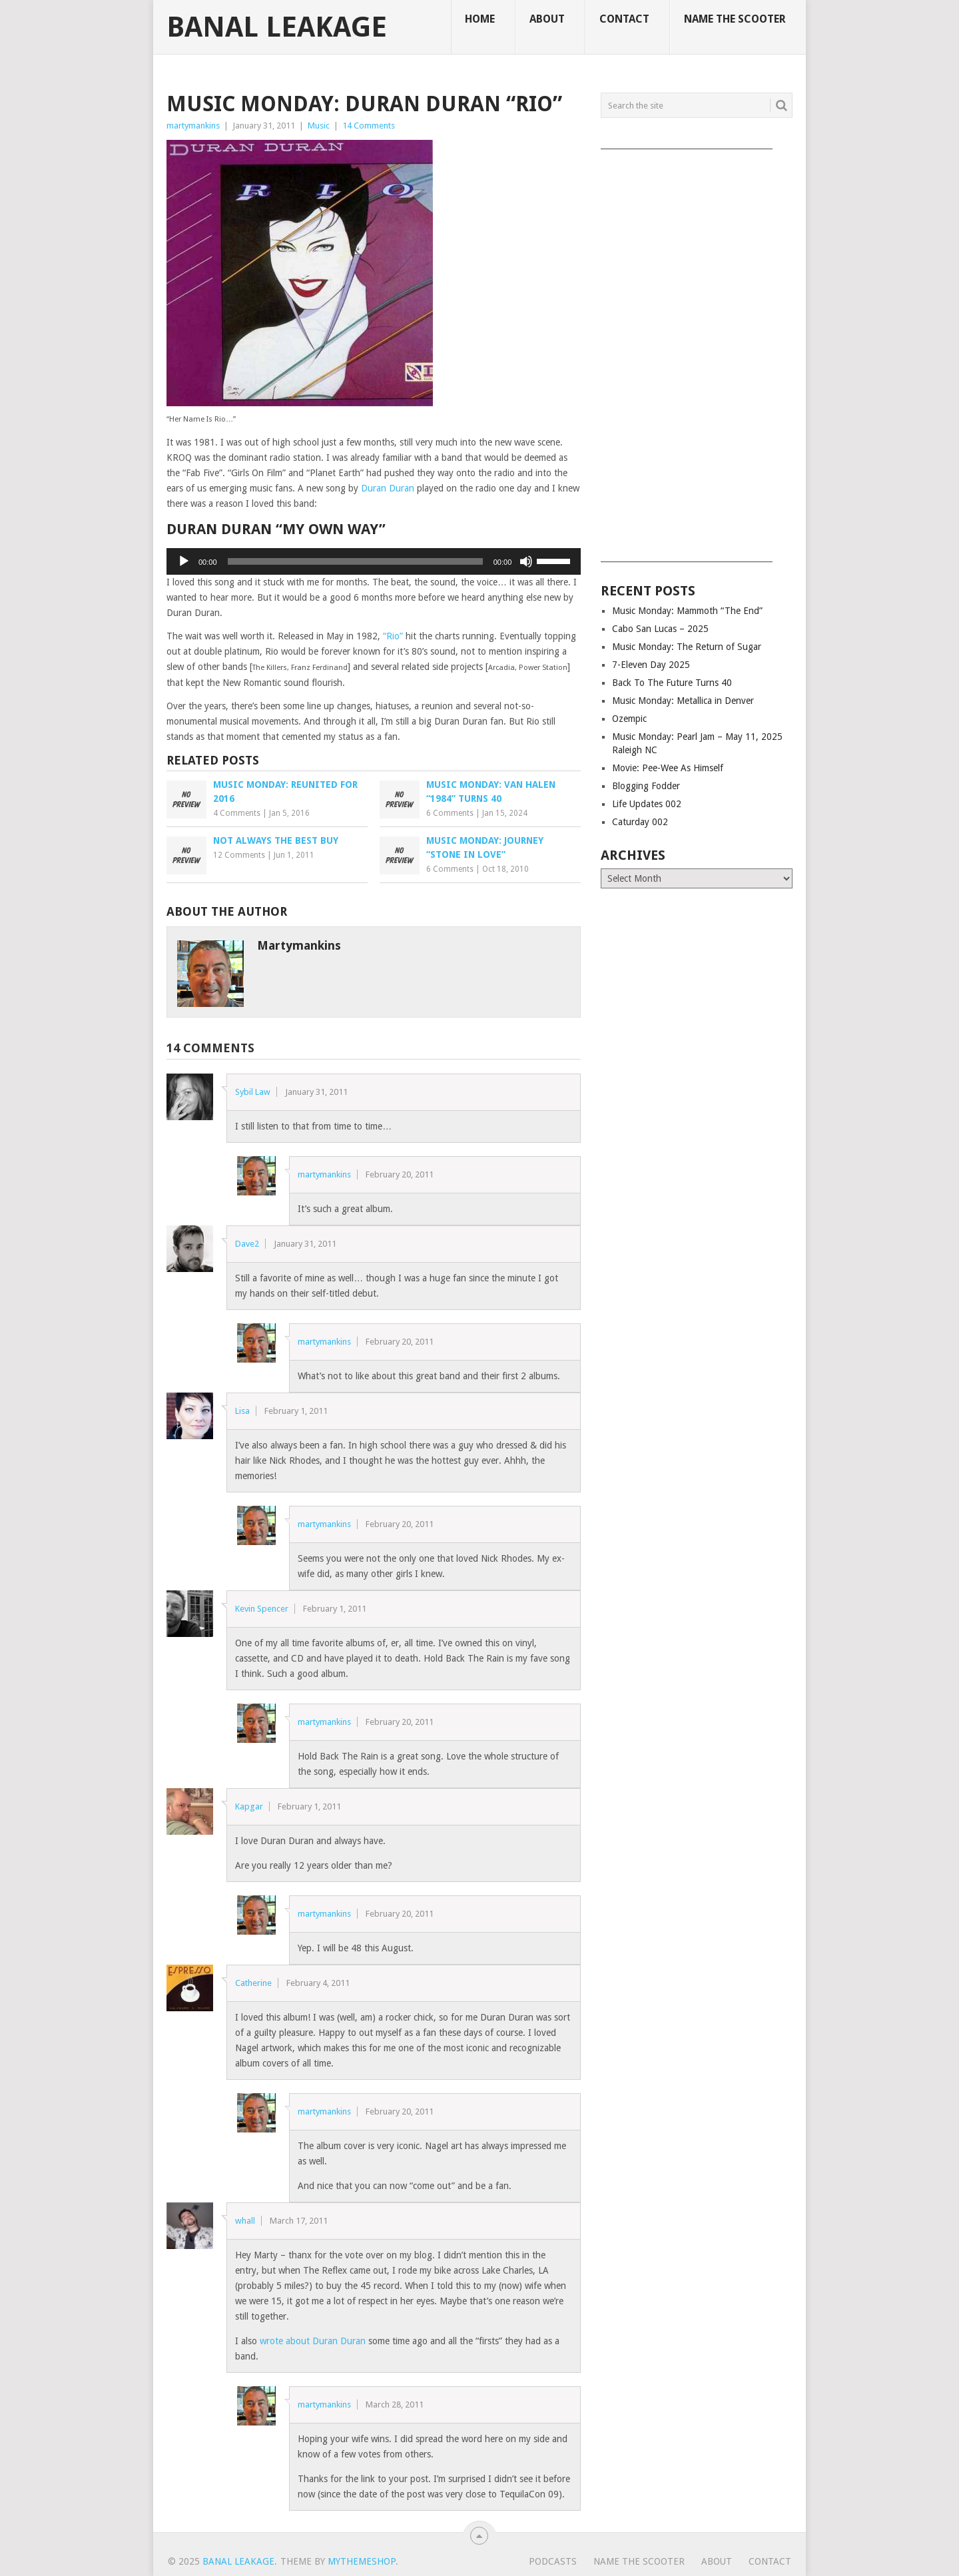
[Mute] (526, 561)
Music (319, 126)
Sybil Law (252, 1092)
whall (245, 2221)
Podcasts (553, 2561)
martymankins (193, 126)
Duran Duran (387, 488)
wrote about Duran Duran (313, 2341)
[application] (373, 561)
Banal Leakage (276, 27)
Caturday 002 (640, 821)
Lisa (242, 1411)
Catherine (253, 1983)
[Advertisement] (697, 351)
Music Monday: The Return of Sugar (686, 646)
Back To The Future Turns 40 (672, 682)
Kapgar (249, 1806)
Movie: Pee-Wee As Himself (667, 768)
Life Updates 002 (646, 804)
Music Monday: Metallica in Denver (683, 700)
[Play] (183, 561)
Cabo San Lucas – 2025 (660, 628)
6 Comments (450, 813)
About (547, 19)
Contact (624, 19)
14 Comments (368, 126)
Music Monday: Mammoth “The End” (687, 610)
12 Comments (239, 855)
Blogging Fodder (646, 786)
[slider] (355, 561)
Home (480, 19)
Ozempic (629, 718)
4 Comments (236, 813)
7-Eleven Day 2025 (651, 664)
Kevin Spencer (261, 1609)
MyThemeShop (362, 2561)
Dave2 (247, 1244)
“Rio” (393, 636)
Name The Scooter (735, 19)
